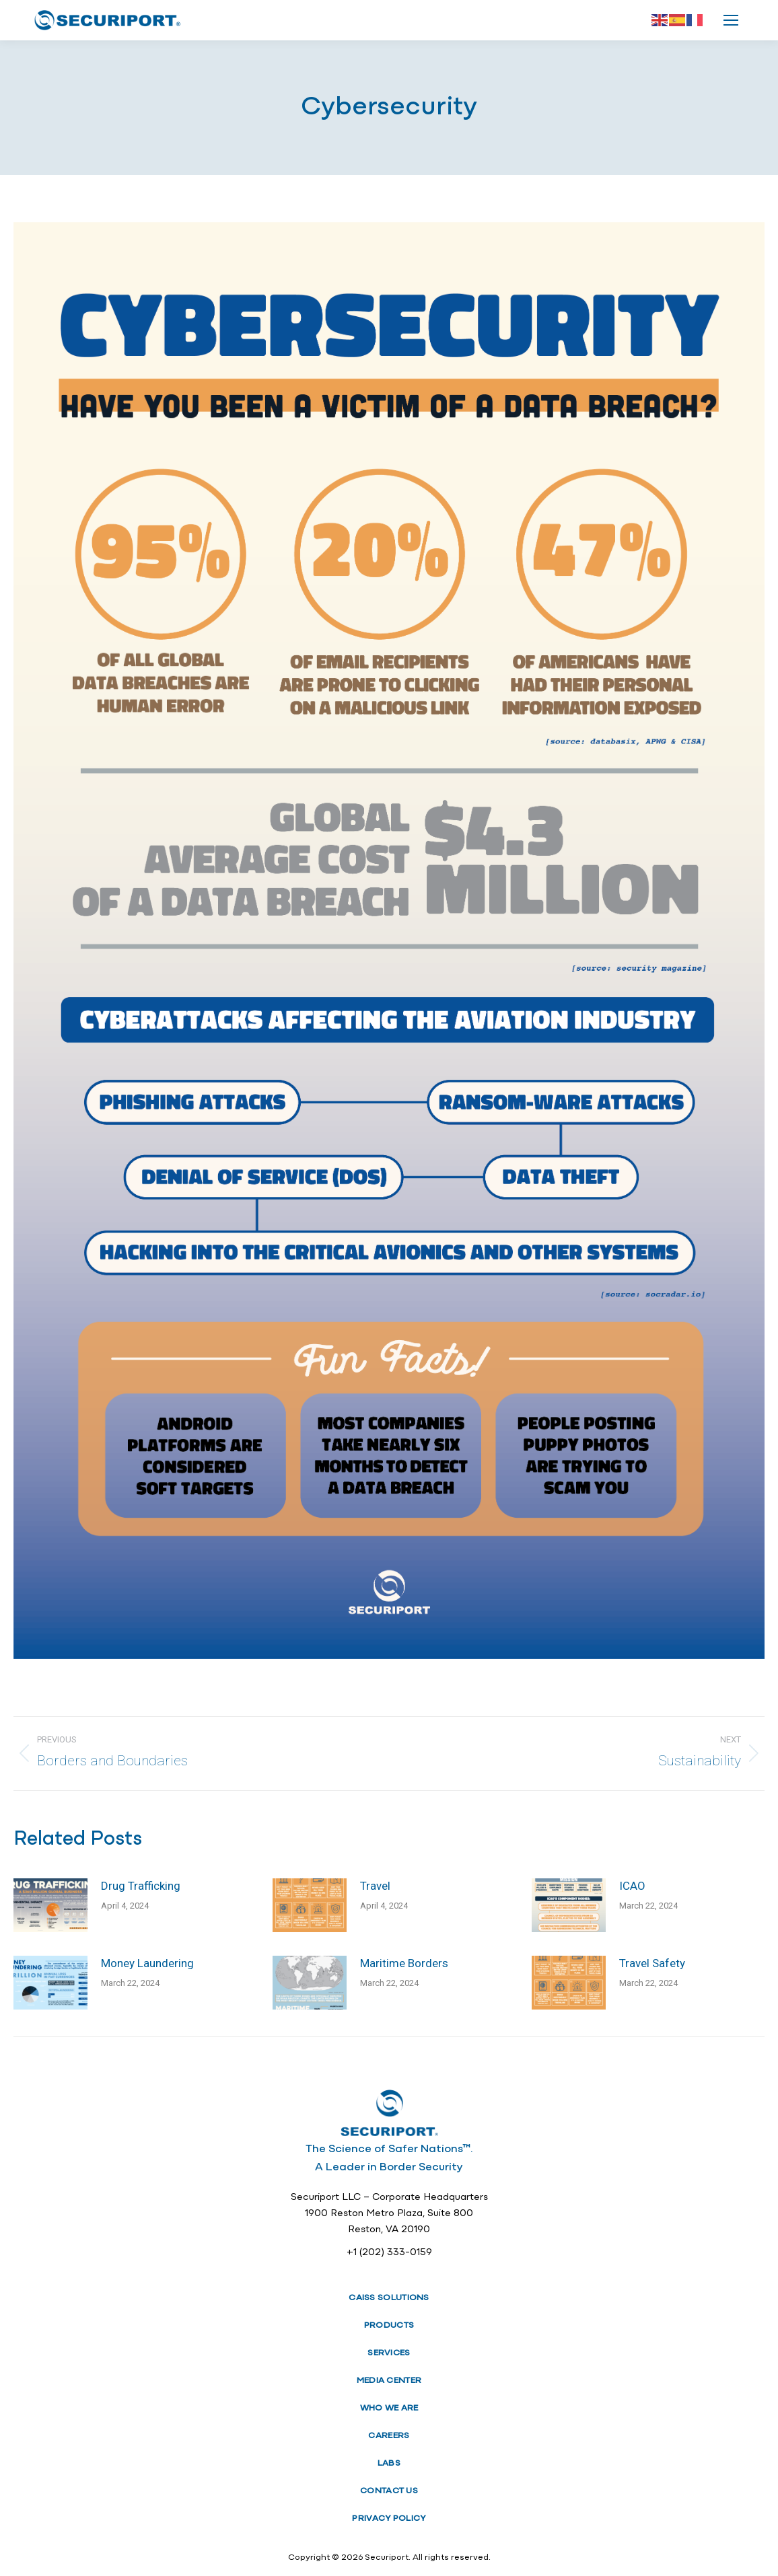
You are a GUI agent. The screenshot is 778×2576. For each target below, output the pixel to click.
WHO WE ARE (389, 2408)
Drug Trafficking (140, 1885)
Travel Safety (652, 1963)
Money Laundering (147, 1963)
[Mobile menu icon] (730, 20)
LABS (389, 2463)
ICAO (632, 1885)
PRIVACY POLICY (388, 2518)
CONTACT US (389, 2491)
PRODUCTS (389, 2325)
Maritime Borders (404, 1963)
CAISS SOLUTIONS (389, 2297)
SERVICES (388, 2353)
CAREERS (388, 2435)
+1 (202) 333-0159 (389, 2253)
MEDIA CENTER (389, 2380)
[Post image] (50, 1905)
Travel (375, 1885)
